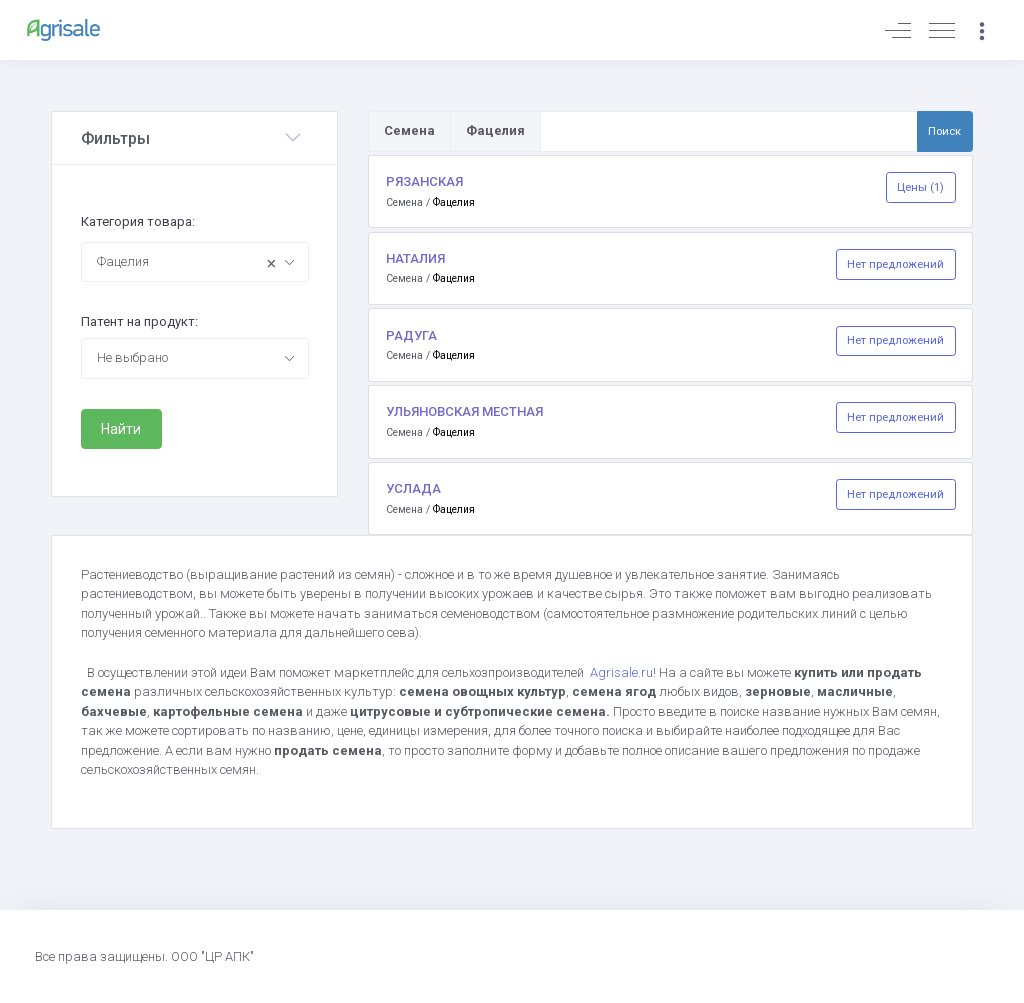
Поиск (944, 131)
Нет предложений (895, 264)
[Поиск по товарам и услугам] (729, 131)
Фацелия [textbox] (187, 263)
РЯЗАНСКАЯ (424, 181)
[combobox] (195, 262)
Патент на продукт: (139, 321)
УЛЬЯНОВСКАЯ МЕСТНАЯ (464, 411)
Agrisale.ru (621, 672)
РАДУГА (411, 335)
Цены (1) (920, 187)
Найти (121, 429)
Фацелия (454, 202)
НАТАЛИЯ (415, 258)
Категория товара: (138, 221)
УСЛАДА (413, 488)
